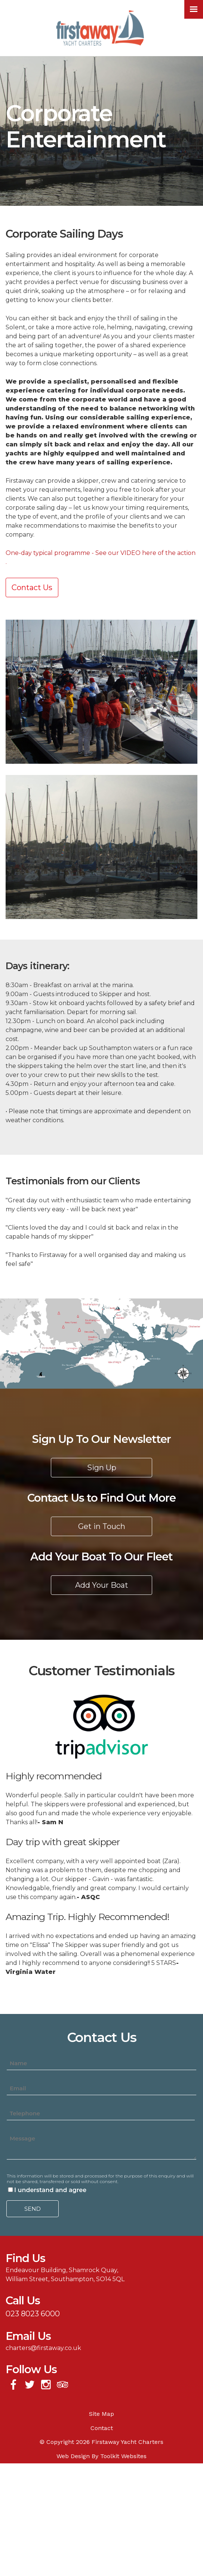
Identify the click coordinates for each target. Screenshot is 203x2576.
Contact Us (32, 587)
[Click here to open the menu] (193, 9)
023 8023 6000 (33, 2313)
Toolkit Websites (123, 2456)
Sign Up (101, 1467)
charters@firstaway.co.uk (43, 2347)
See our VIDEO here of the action (145, 552)
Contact (101, 2428)
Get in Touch (101, 1526)
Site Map (101, 2413)
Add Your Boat (101, 1585)
